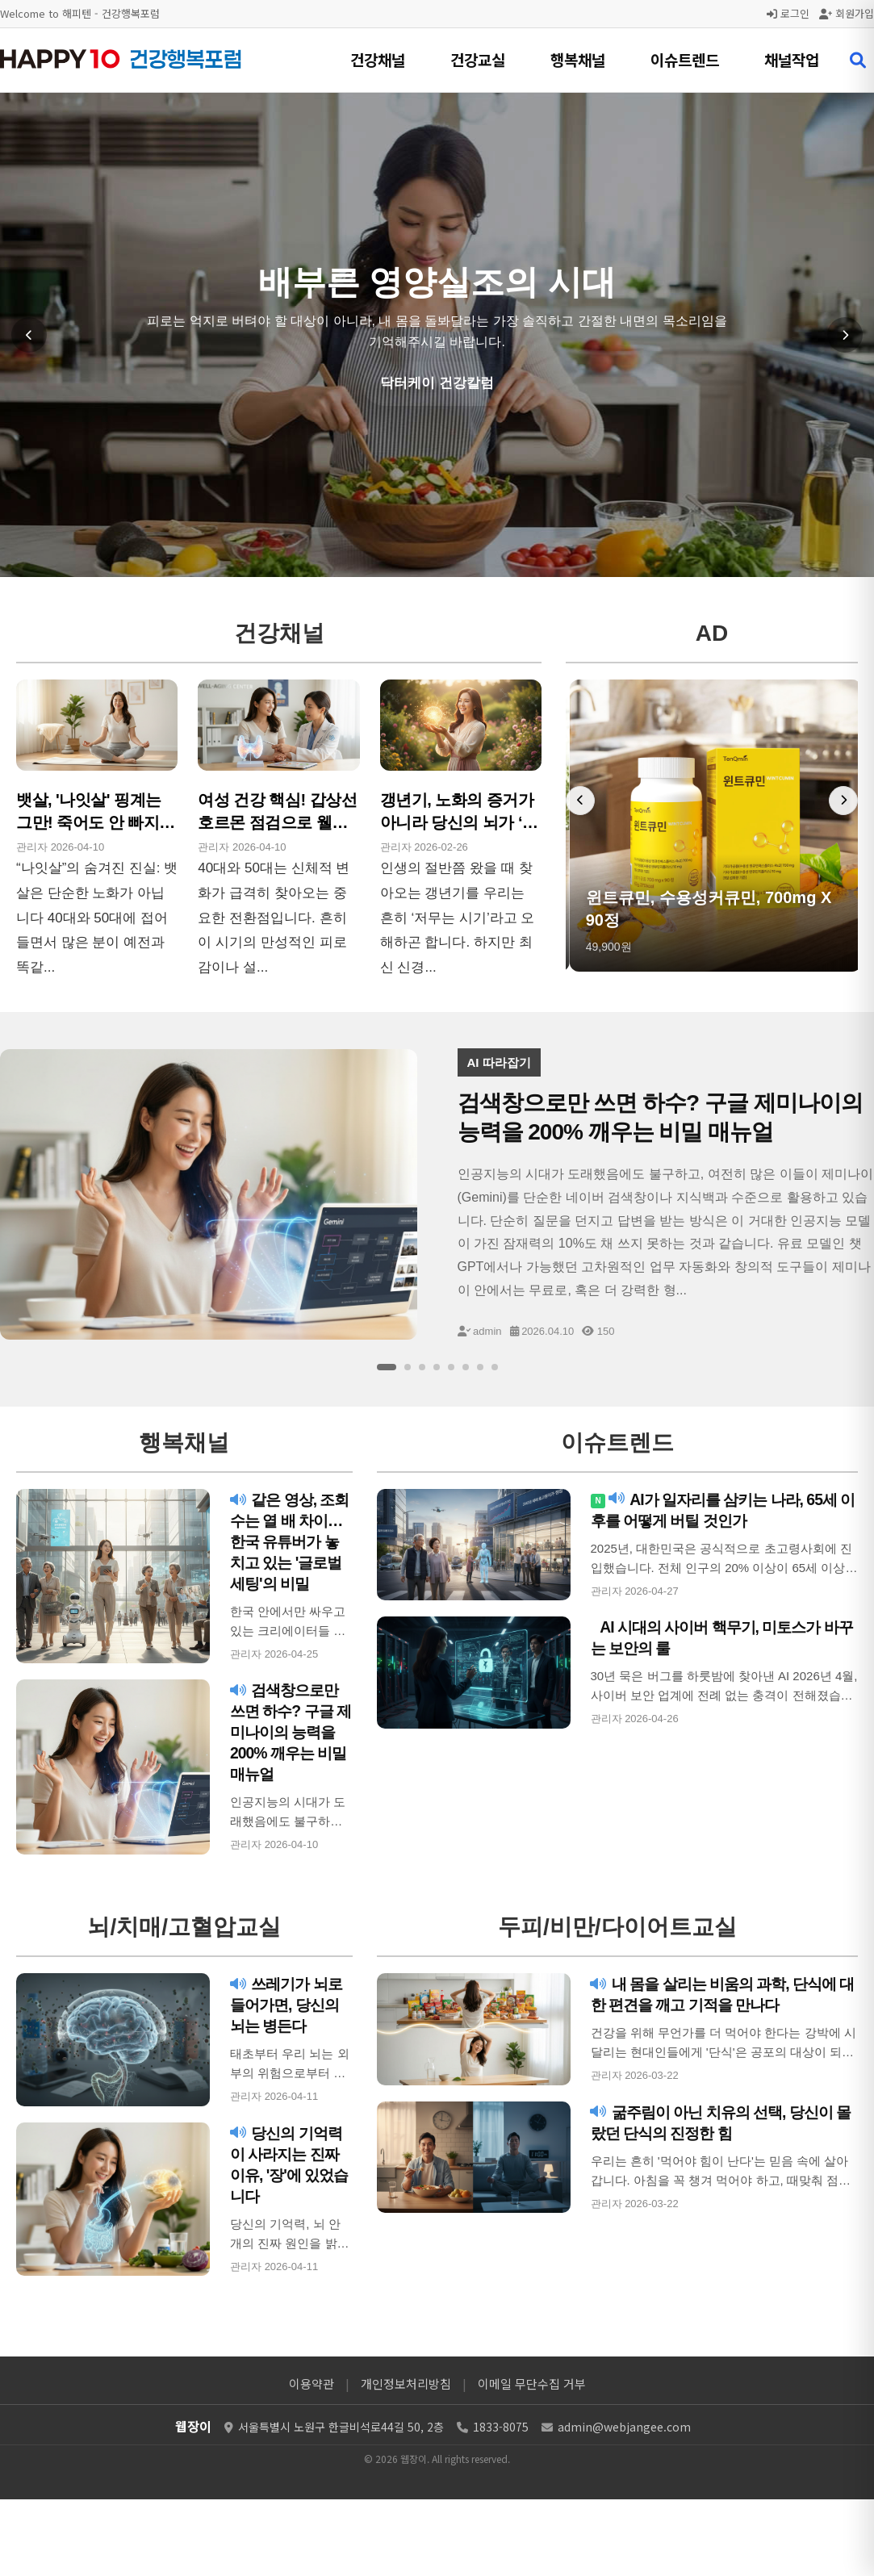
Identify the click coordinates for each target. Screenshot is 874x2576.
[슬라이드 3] (422, 1367)
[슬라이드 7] (480, 1367)
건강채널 (377, 59)
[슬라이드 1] (386, 1367)
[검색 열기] (858, 60)
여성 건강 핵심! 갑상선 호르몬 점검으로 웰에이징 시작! (277, 822)
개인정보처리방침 (406, 2383)
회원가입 (846, 13)
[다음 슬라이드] (845, 335)
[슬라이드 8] (494, 1367)
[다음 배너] (843, 800)
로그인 (788, 13)
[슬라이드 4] (436, 1367)
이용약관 (311, 2383)
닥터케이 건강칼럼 (437, 383)
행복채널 (577, 59)
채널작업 (791, 59)
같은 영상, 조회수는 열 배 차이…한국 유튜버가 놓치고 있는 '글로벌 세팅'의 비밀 (290, 1541)
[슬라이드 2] (407, 1367)
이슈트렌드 (684, 59)
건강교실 (477, 59)
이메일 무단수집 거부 (532, 2383)
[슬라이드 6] (465, 1367)
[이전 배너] (580, 800)
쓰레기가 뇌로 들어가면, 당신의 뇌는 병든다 (288, 2004)
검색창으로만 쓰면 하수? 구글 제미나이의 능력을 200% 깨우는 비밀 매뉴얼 (287, 1732)
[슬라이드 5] (451, 1367)
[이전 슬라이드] (29, 335)
